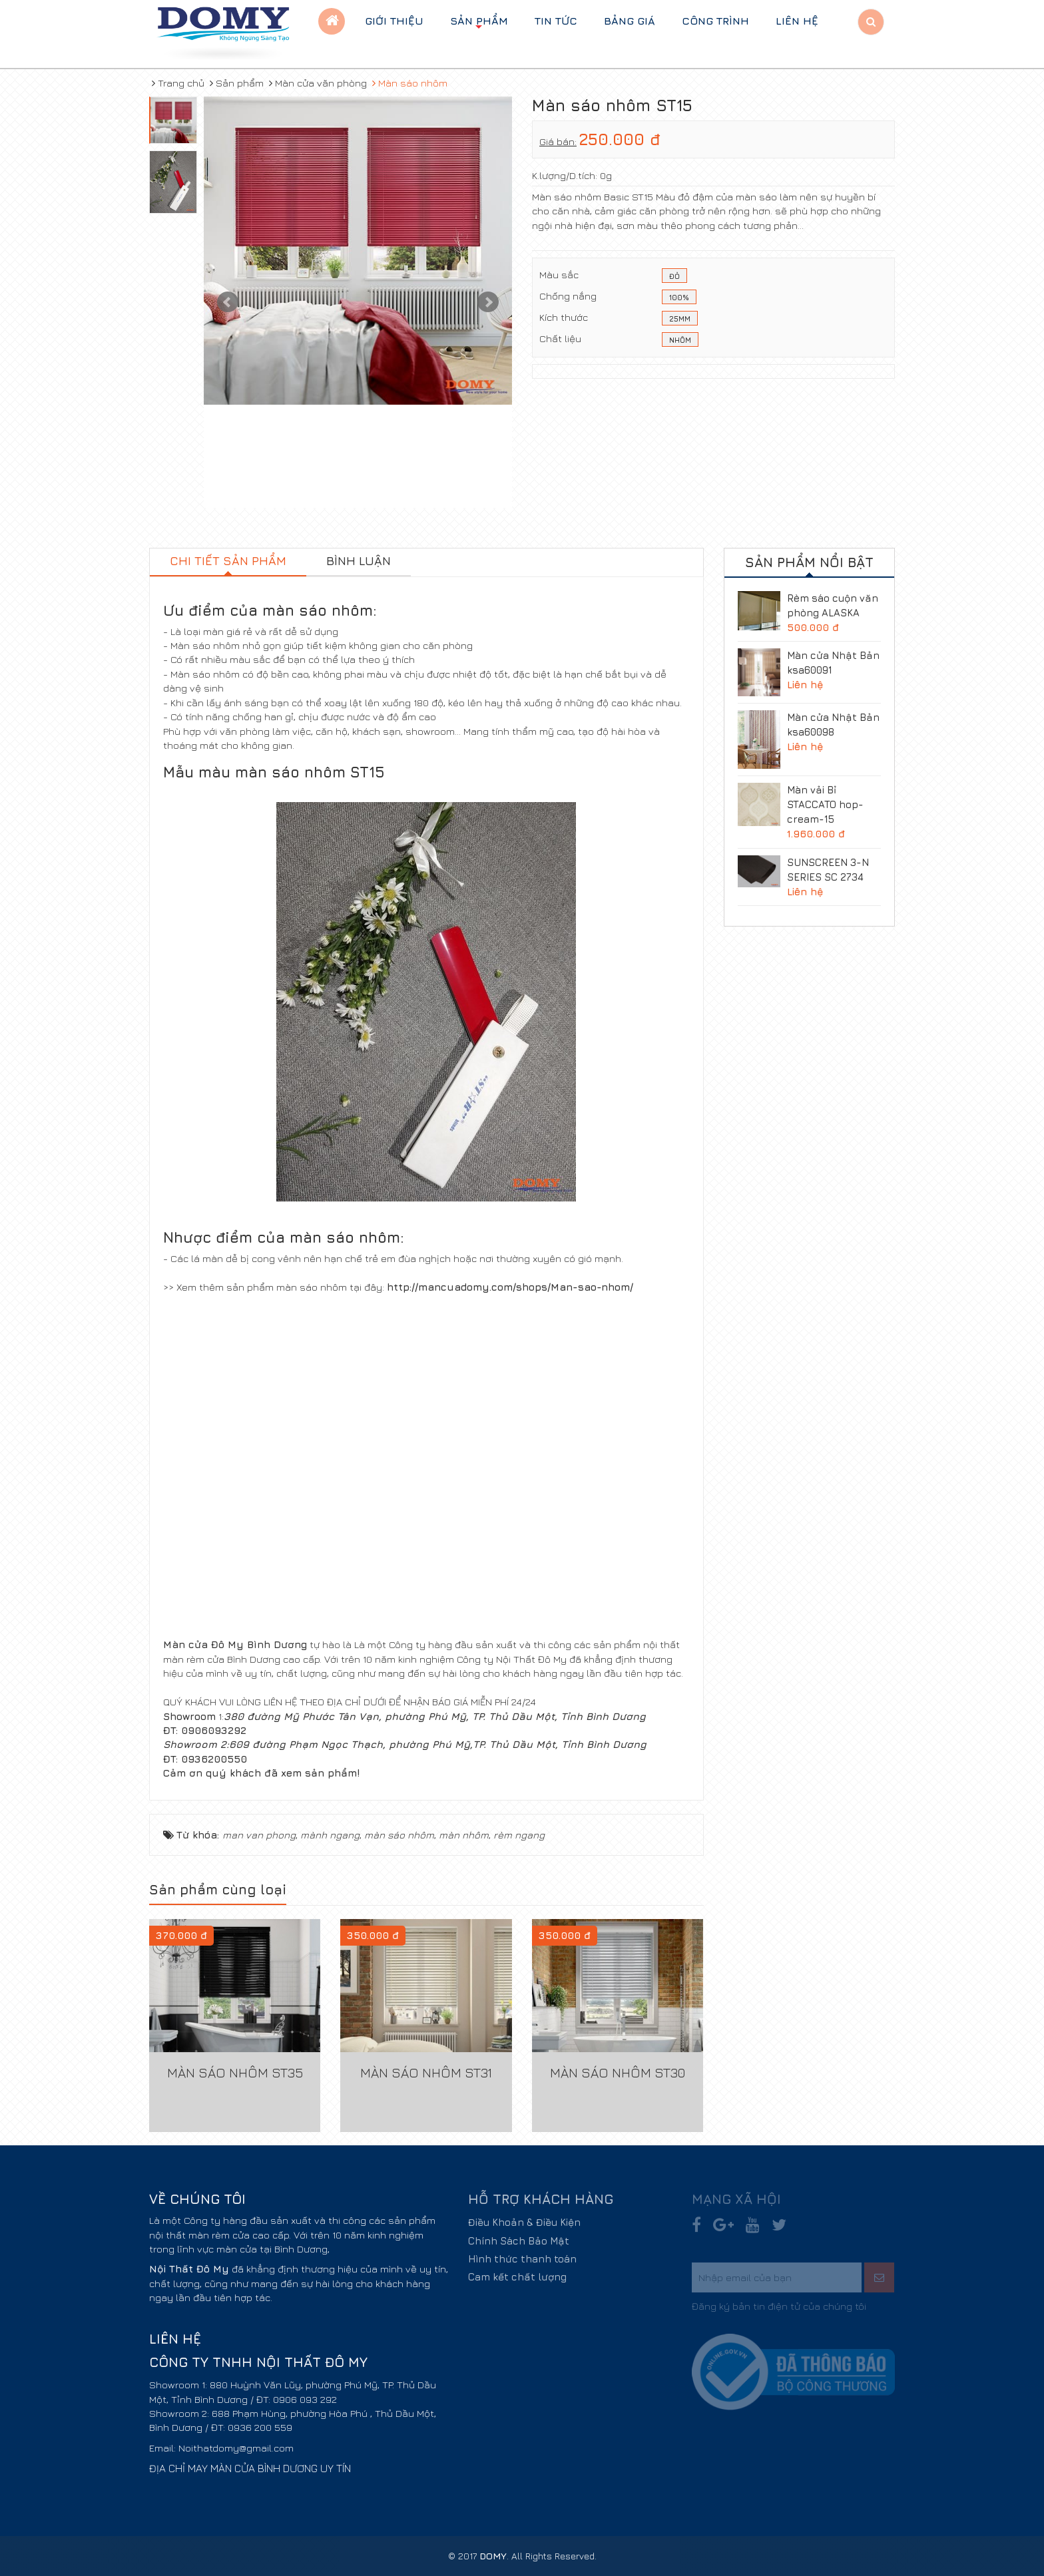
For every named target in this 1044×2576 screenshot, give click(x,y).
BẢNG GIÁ (629, 21)
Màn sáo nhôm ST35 (235, 2072)
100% (679, 298)
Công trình (715, 21)
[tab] (228, 562)
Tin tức (556, 21)
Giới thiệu (394, 21)
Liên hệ (797, 21)
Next (488, 302)
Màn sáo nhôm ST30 (617, 2072)
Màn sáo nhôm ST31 (426, 2072)
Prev (227, 302)
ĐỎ (674, 277)
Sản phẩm (479, 24)
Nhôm (680, 341)
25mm (679, 319)
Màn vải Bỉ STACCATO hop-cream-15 (825, 804)
